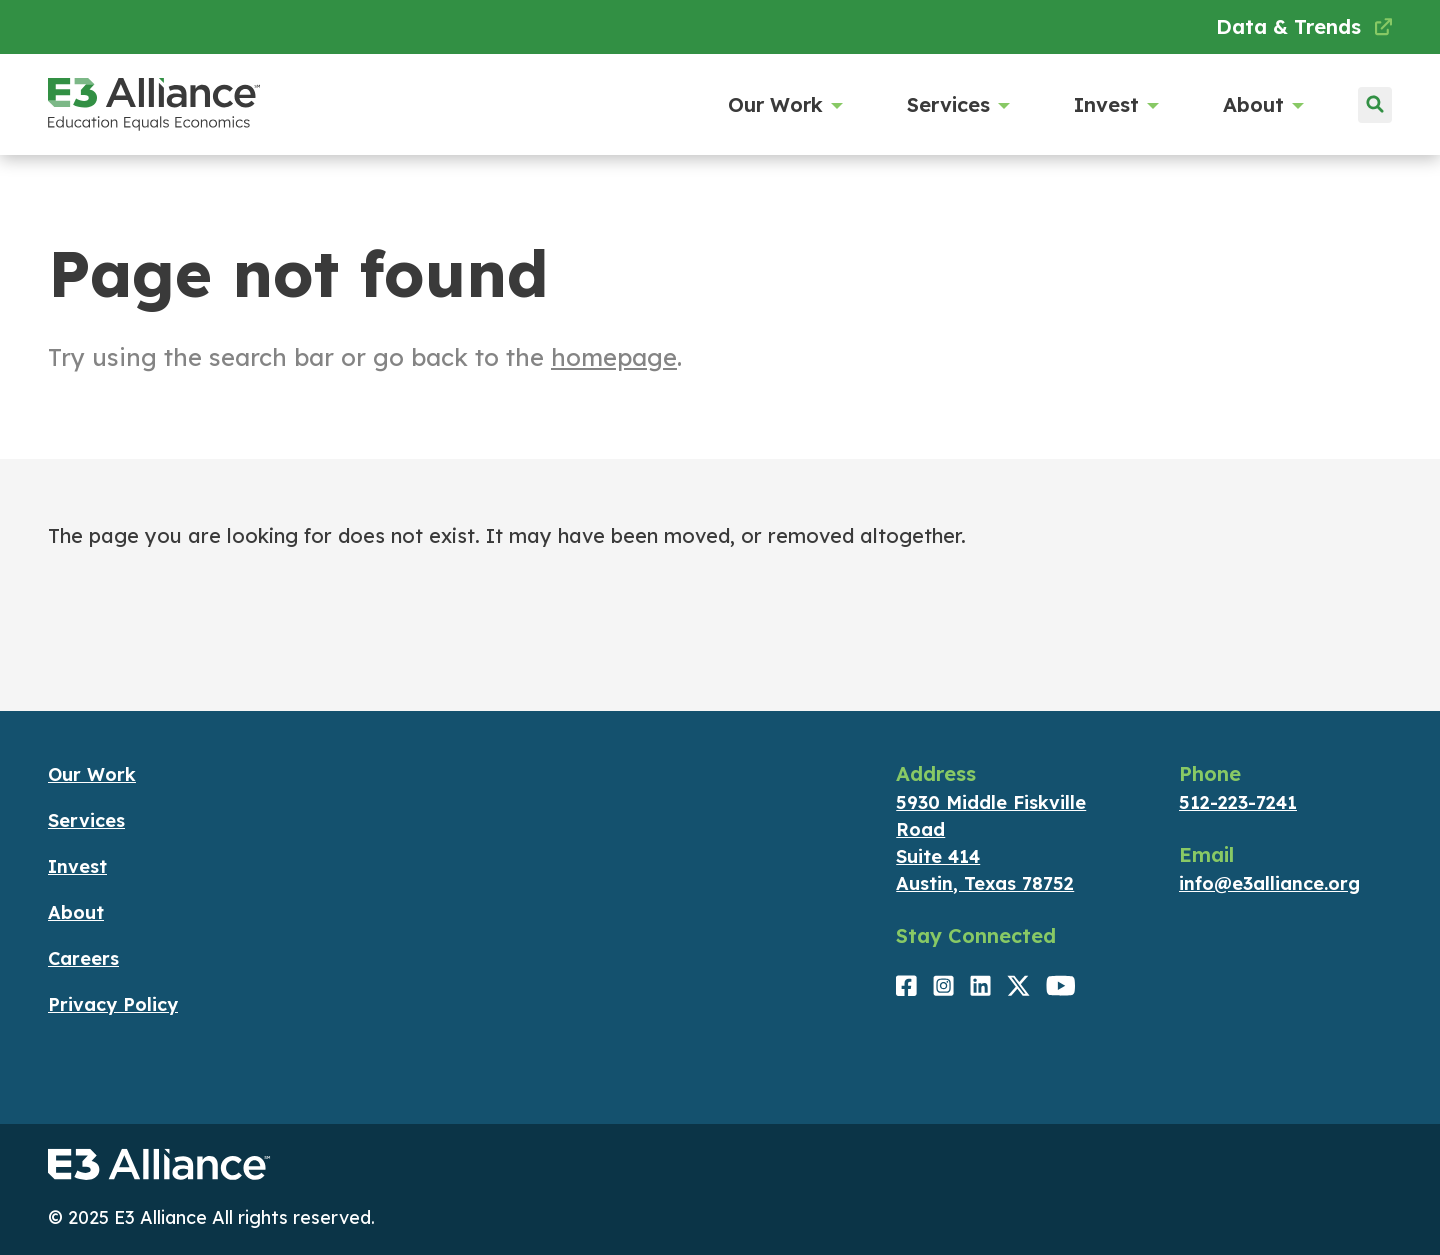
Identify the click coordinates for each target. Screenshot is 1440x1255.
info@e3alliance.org (1269, 883)
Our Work (783, 105)
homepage (614, 357)
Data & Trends (1304, 26)
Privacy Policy (113, 1004)
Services (956, 105)
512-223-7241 (1238, 802)
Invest (1114, 105)
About (1261, 105)
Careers (83, 958)
